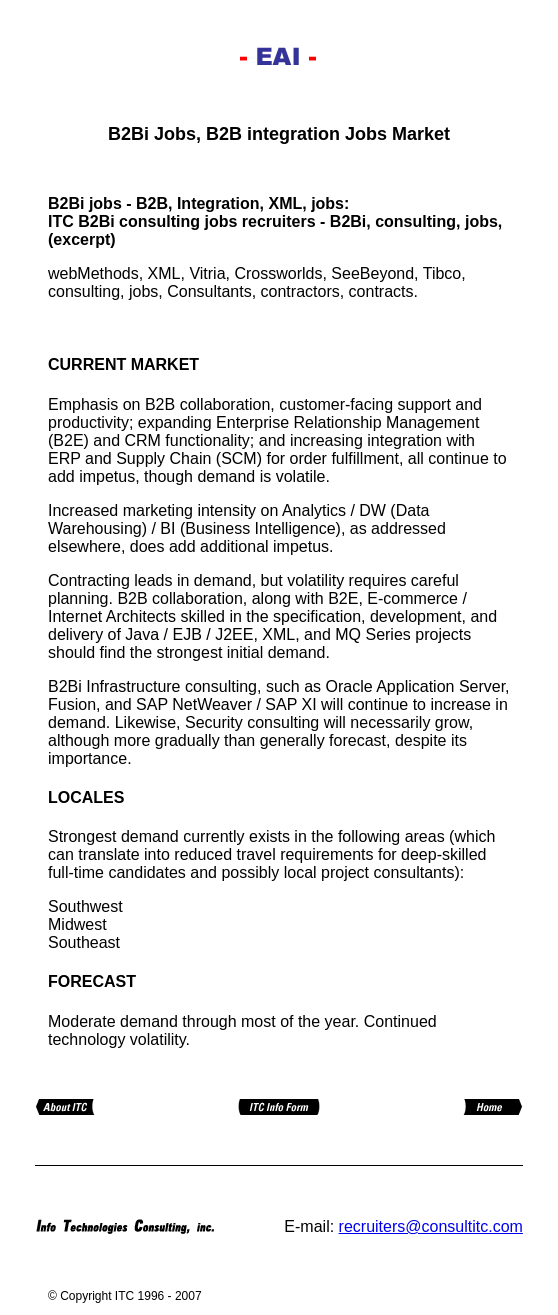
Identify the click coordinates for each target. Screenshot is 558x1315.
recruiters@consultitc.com (431, 1226)
